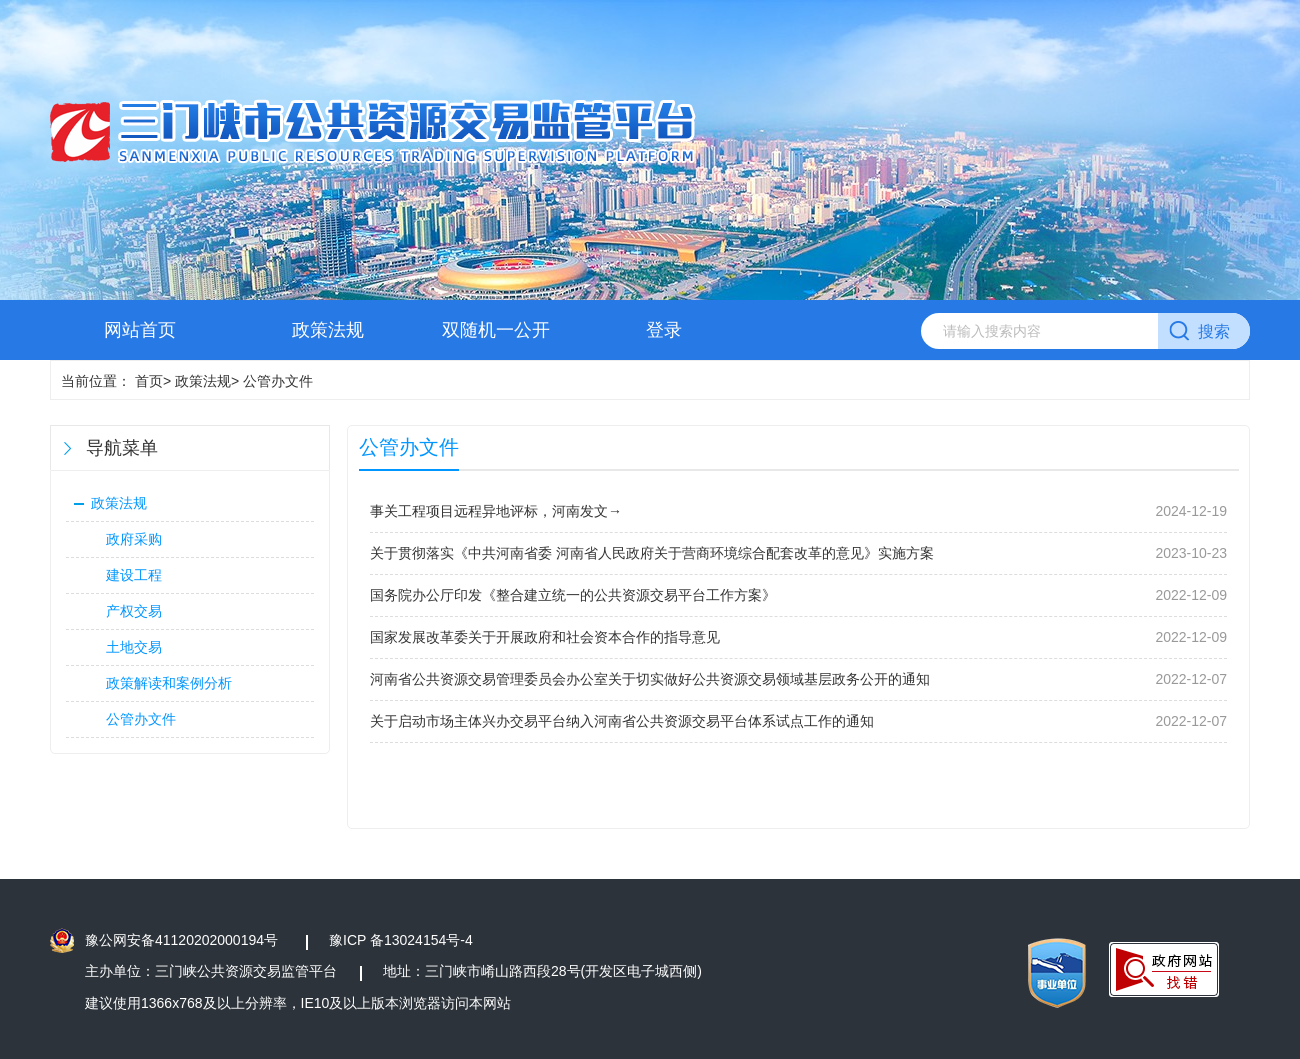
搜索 (1214, 331)
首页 (149, 381)
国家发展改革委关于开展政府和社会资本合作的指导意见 (545, 637)
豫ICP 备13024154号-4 (401, 940)
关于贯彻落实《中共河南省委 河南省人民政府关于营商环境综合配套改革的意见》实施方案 (652, 553)
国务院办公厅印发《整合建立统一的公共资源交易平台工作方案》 (573, 595)
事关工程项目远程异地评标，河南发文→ (496, 511)
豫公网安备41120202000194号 (181, 940)
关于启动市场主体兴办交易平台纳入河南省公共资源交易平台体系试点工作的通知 (622, 721)
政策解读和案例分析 (169, 683)
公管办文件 (141, 719)
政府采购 (134, 539)
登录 (664, 330)
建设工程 (134, 575)
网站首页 (140, 330)
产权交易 (134, 611)
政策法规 (328, 330)
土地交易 (134, 647)
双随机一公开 (496, 330)
